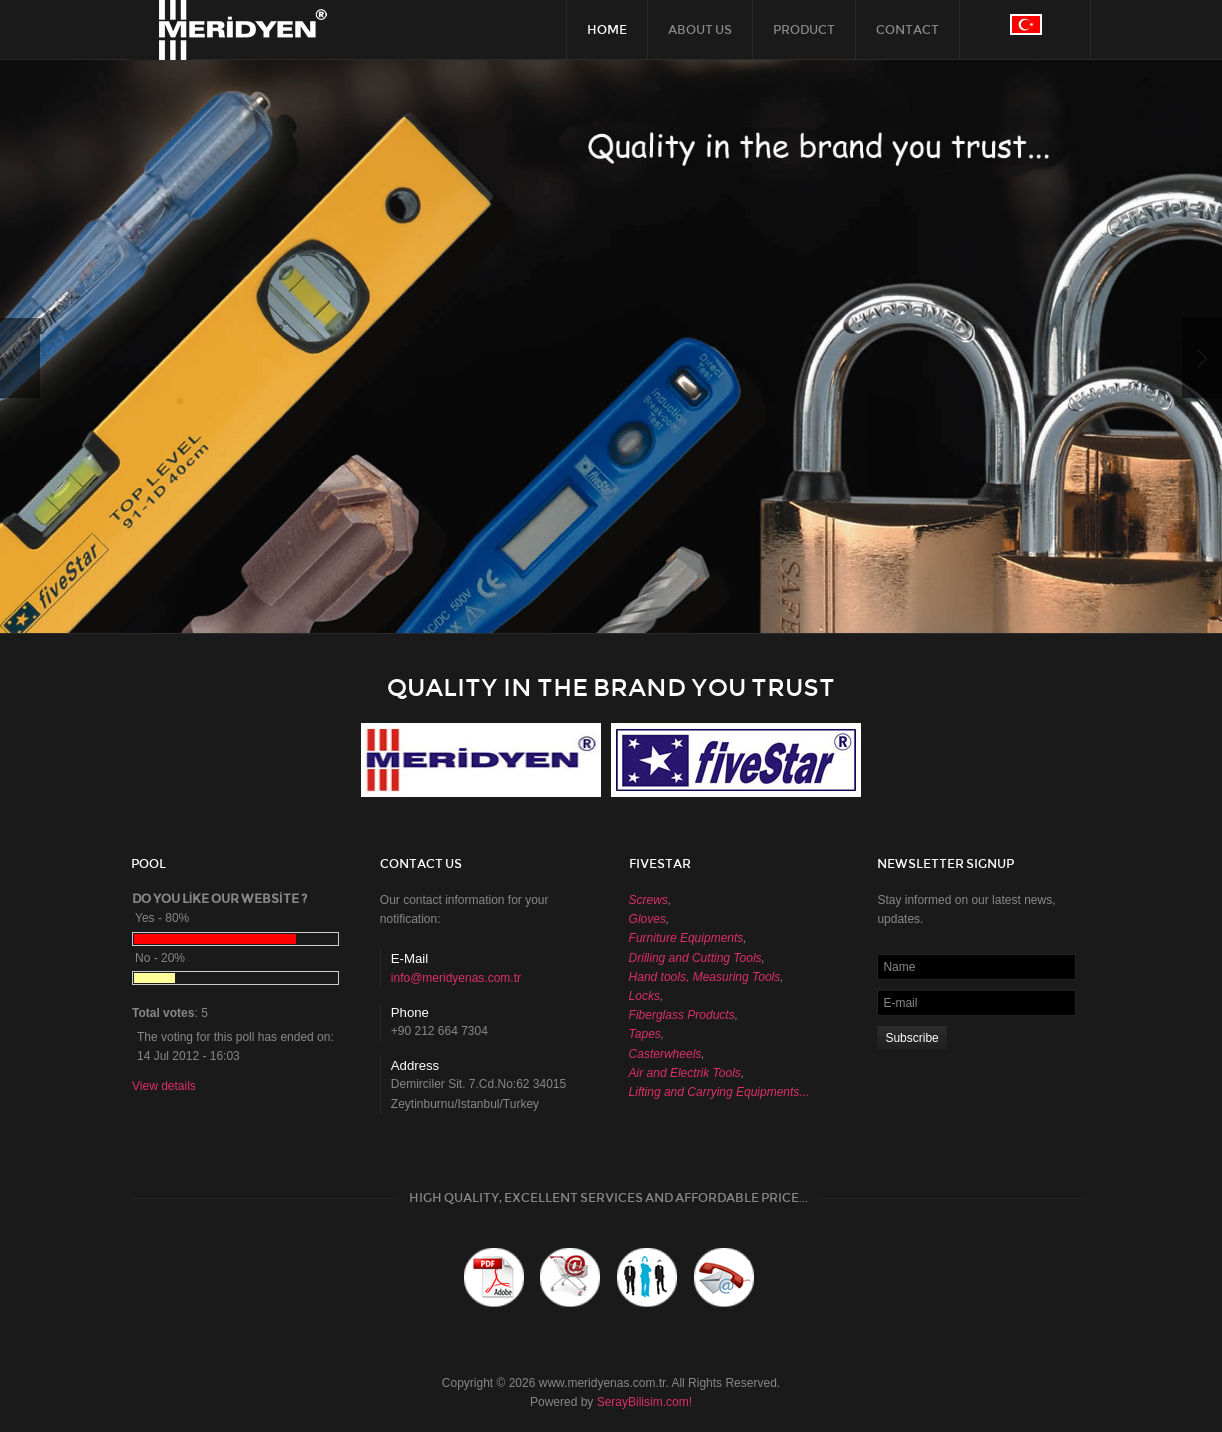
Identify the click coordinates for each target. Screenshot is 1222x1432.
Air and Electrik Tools (685, 1073)
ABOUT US (700, 30)
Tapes (645, 1034)
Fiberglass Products (682, 1015)
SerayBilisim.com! (644, 1402)
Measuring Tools (737, 977)
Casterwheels (665, 1054)
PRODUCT (804, 30)
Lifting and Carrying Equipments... (719, 1092)
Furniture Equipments (686, 938)
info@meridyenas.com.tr (456, 978)
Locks (644, 996)
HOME (607, 30)
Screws (648, 900)
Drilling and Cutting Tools (695, 958)
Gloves (647, 919)
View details (164, 1086)
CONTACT (907, 30)
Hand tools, (659, 977)
